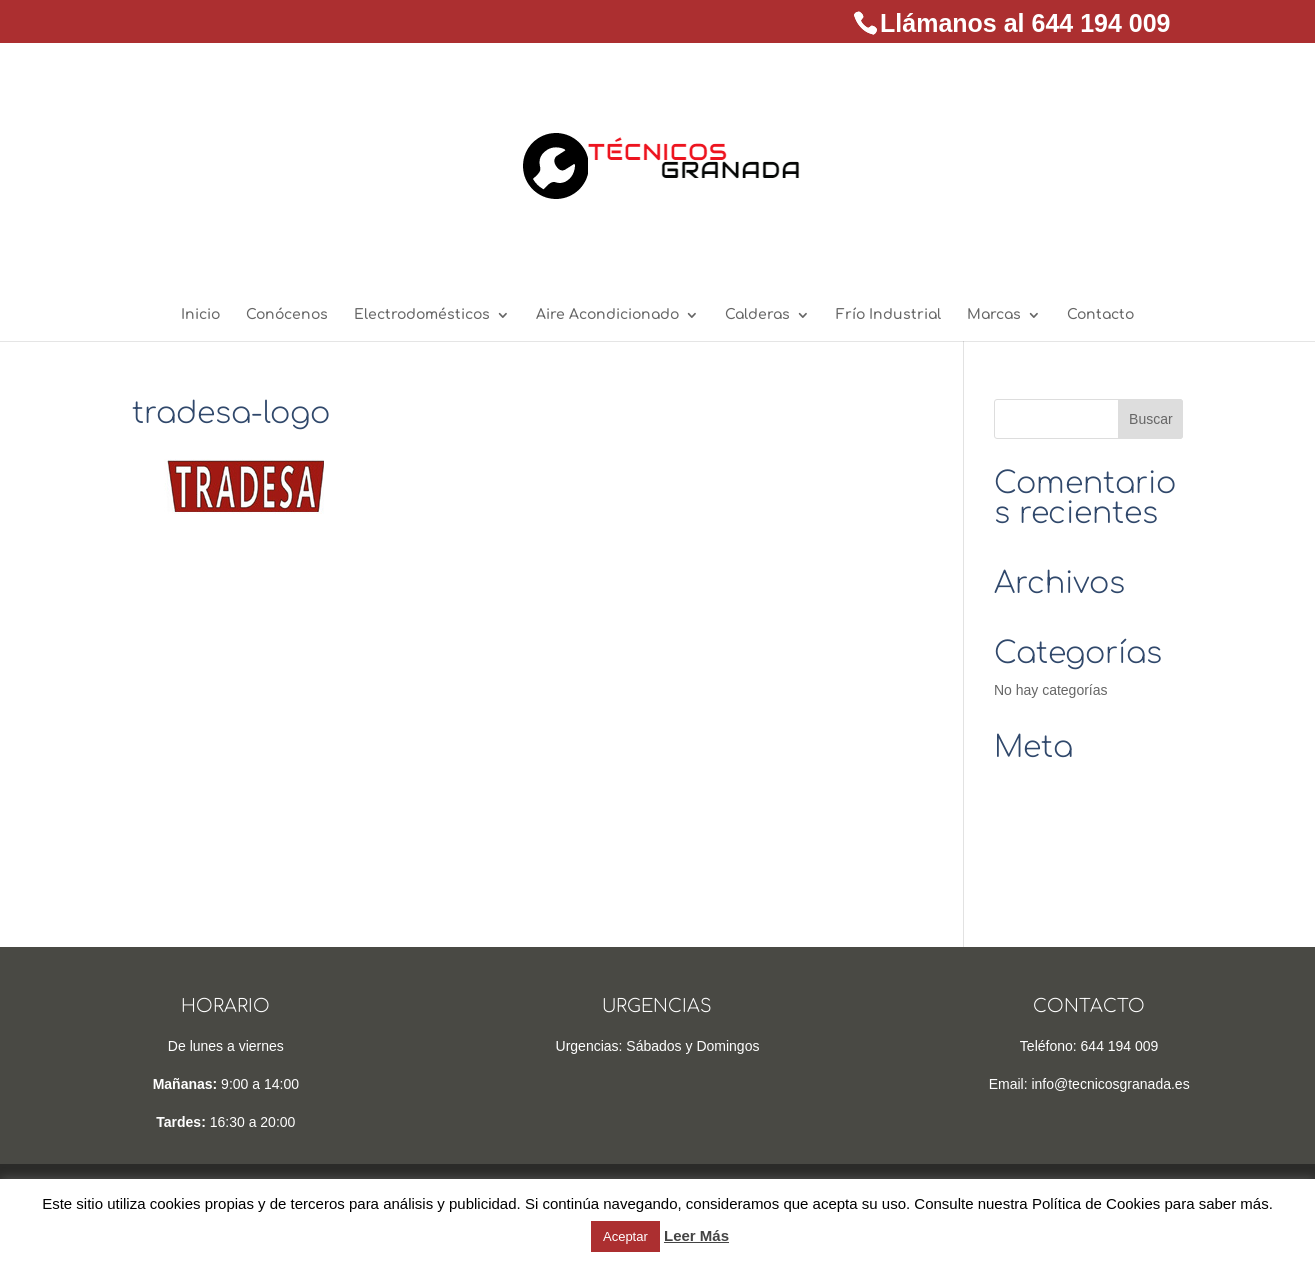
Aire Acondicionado (607, 315)
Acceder (1019, 784)
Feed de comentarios (1060, 845)
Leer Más (696, 1235)
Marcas (994, 315)
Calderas (757, 315)
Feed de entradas (1049, 815)
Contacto (1100, 315)
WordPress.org (1040, 876)
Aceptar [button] (625, 1236)
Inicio (200, 315)
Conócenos (287, 315)
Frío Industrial (888, 315)
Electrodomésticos (422, 315)
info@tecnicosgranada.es (1110, 1084)
